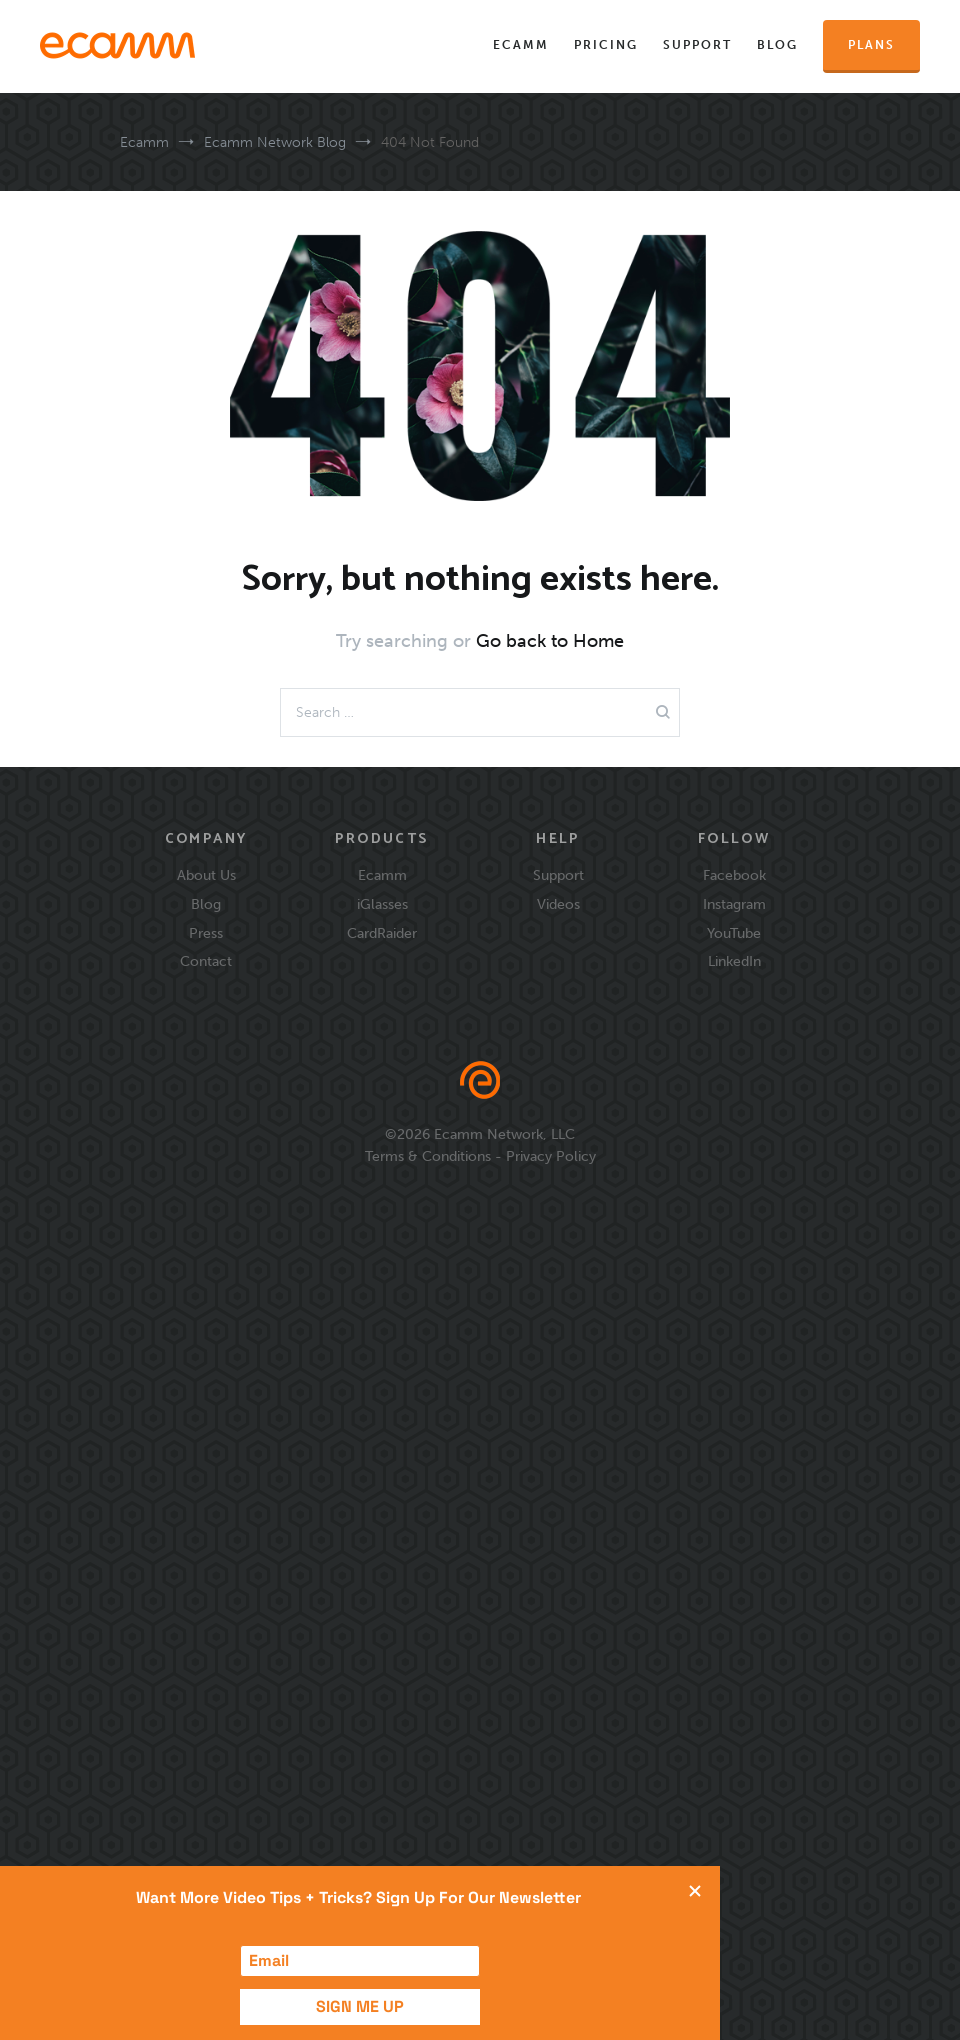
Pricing (606, 45)
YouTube (734, 933)
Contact (206, 961)
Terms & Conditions (428, 1156)
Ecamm (521, 45)
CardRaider (382, 933)
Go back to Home (550, 641)
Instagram (734, 904)
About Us (206, 875)
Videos (558, 904)
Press (206, 933)
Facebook (734, 875)
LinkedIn (734, 961)
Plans (871, 45)
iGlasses (382, 904)
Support (697, 45)
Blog (777, 45)
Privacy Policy (551, 1156)
